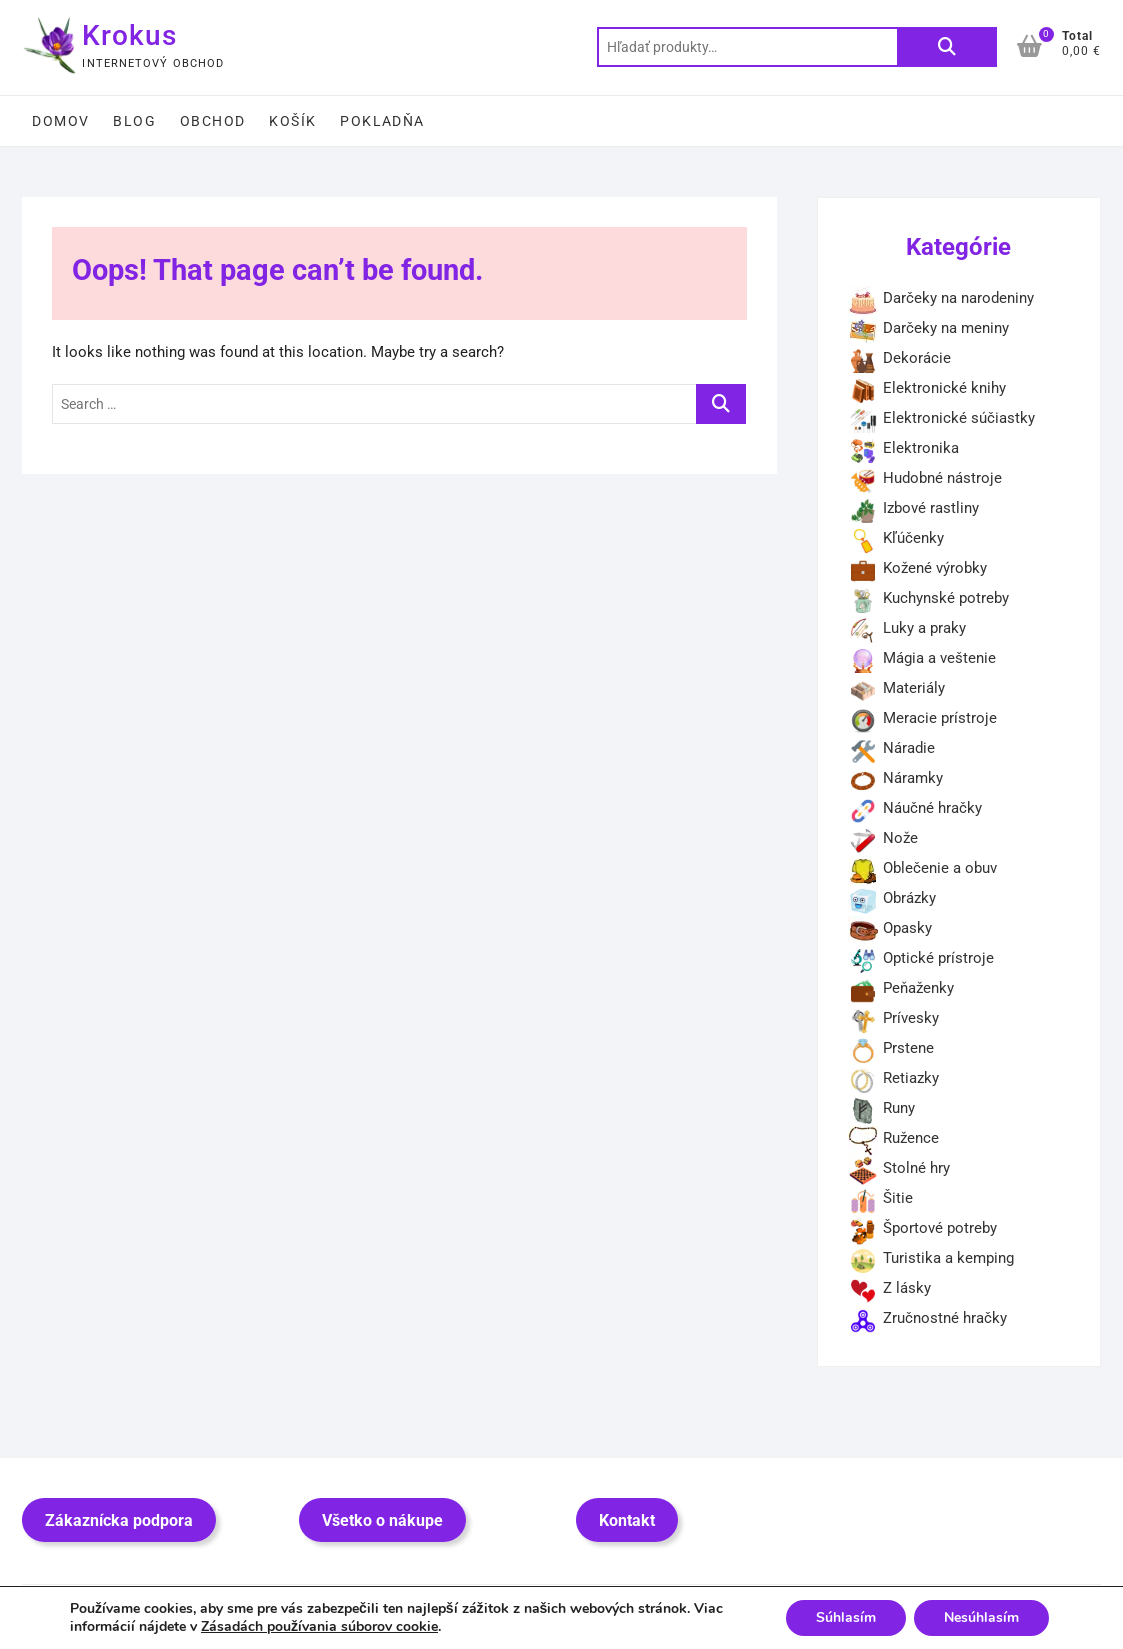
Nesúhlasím (981, 1617)
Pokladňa (382, 121)
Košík (292, 121)
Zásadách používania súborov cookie (319, 1626)
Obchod (212, 121)
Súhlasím (846, 1617)
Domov (60, 121)
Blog (134, 121)
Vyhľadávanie (947, 47)
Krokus (129, 35)
